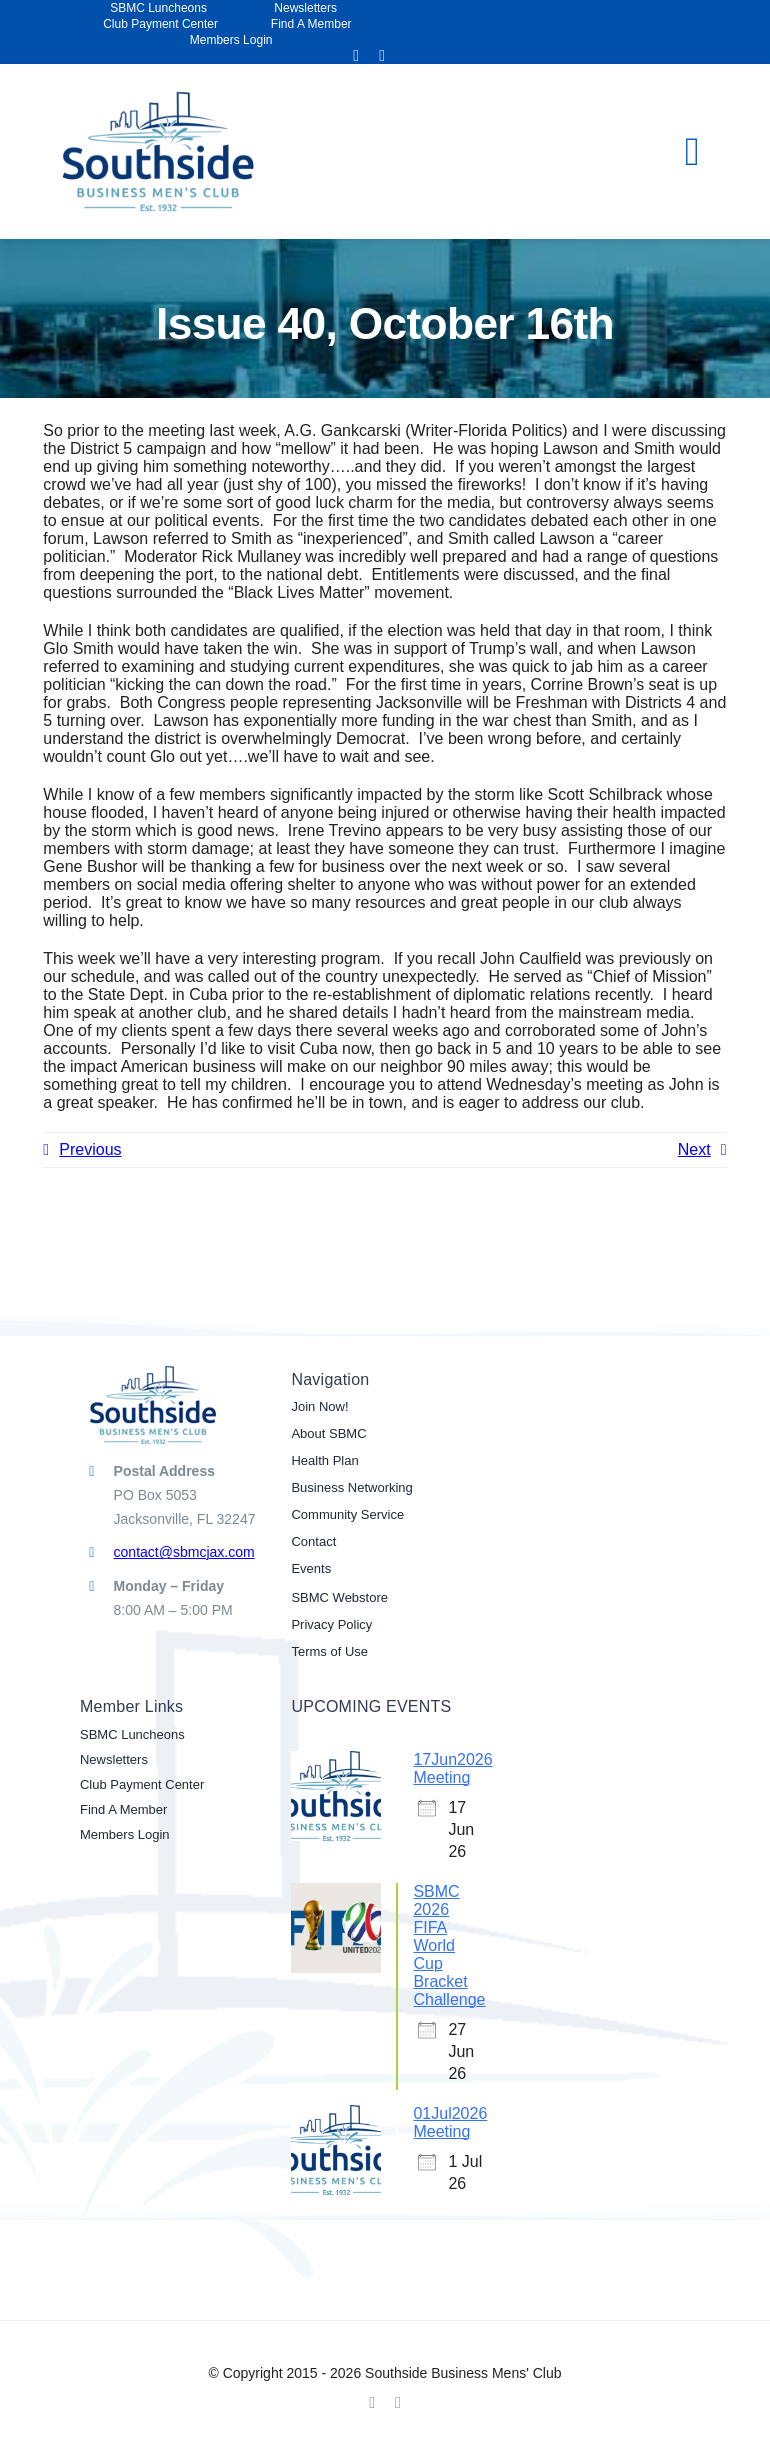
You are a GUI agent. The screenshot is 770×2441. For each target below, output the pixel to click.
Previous (90, 1149)
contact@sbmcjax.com (184, 1552)
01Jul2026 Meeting (450, 2122)
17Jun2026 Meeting (452, 1768)
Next (694, 1149)
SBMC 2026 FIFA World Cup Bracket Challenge (449, 1945)
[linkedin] (382, 56)
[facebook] (356, 56)
